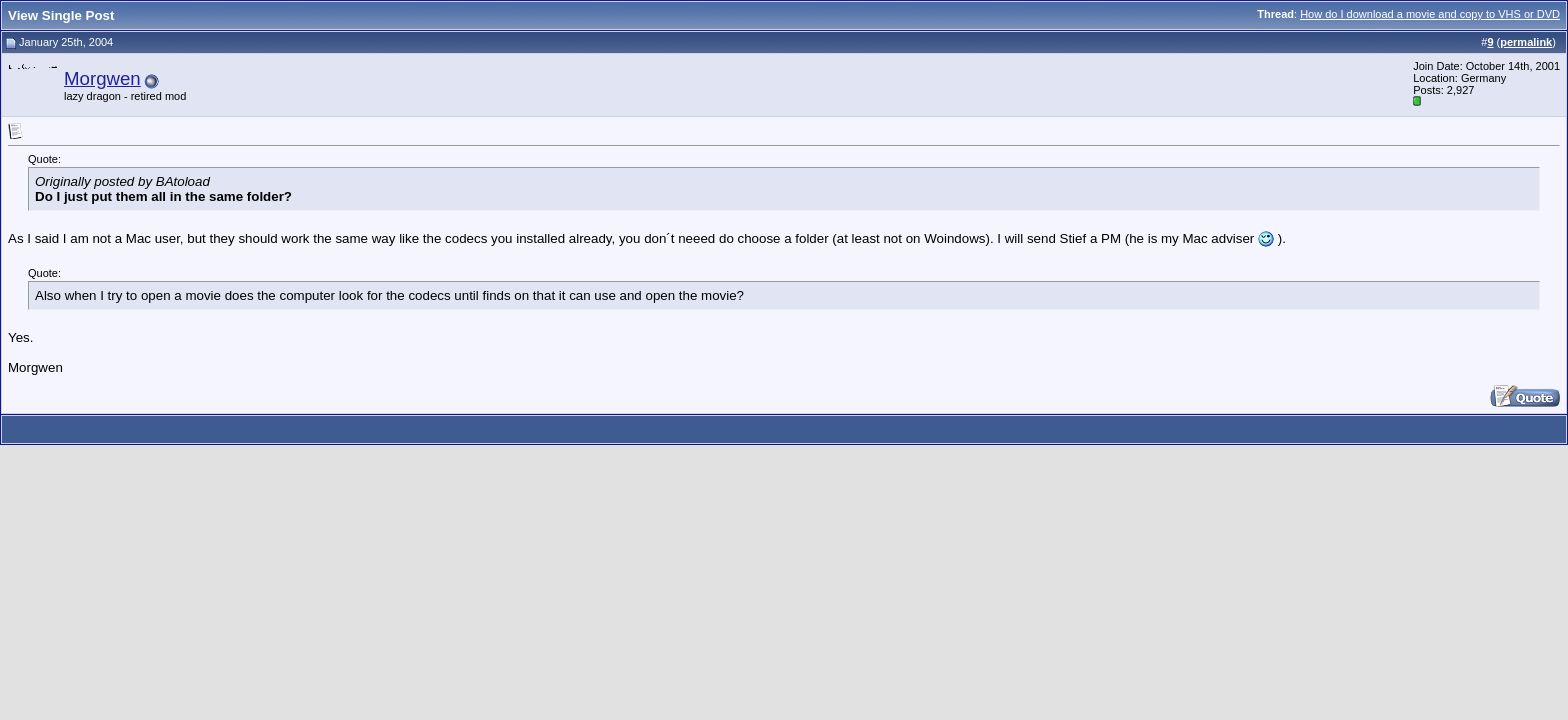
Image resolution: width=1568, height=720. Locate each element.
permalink (1526, 42)
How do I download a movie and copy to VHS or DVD (1430, 14)
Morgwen (102, 78)
